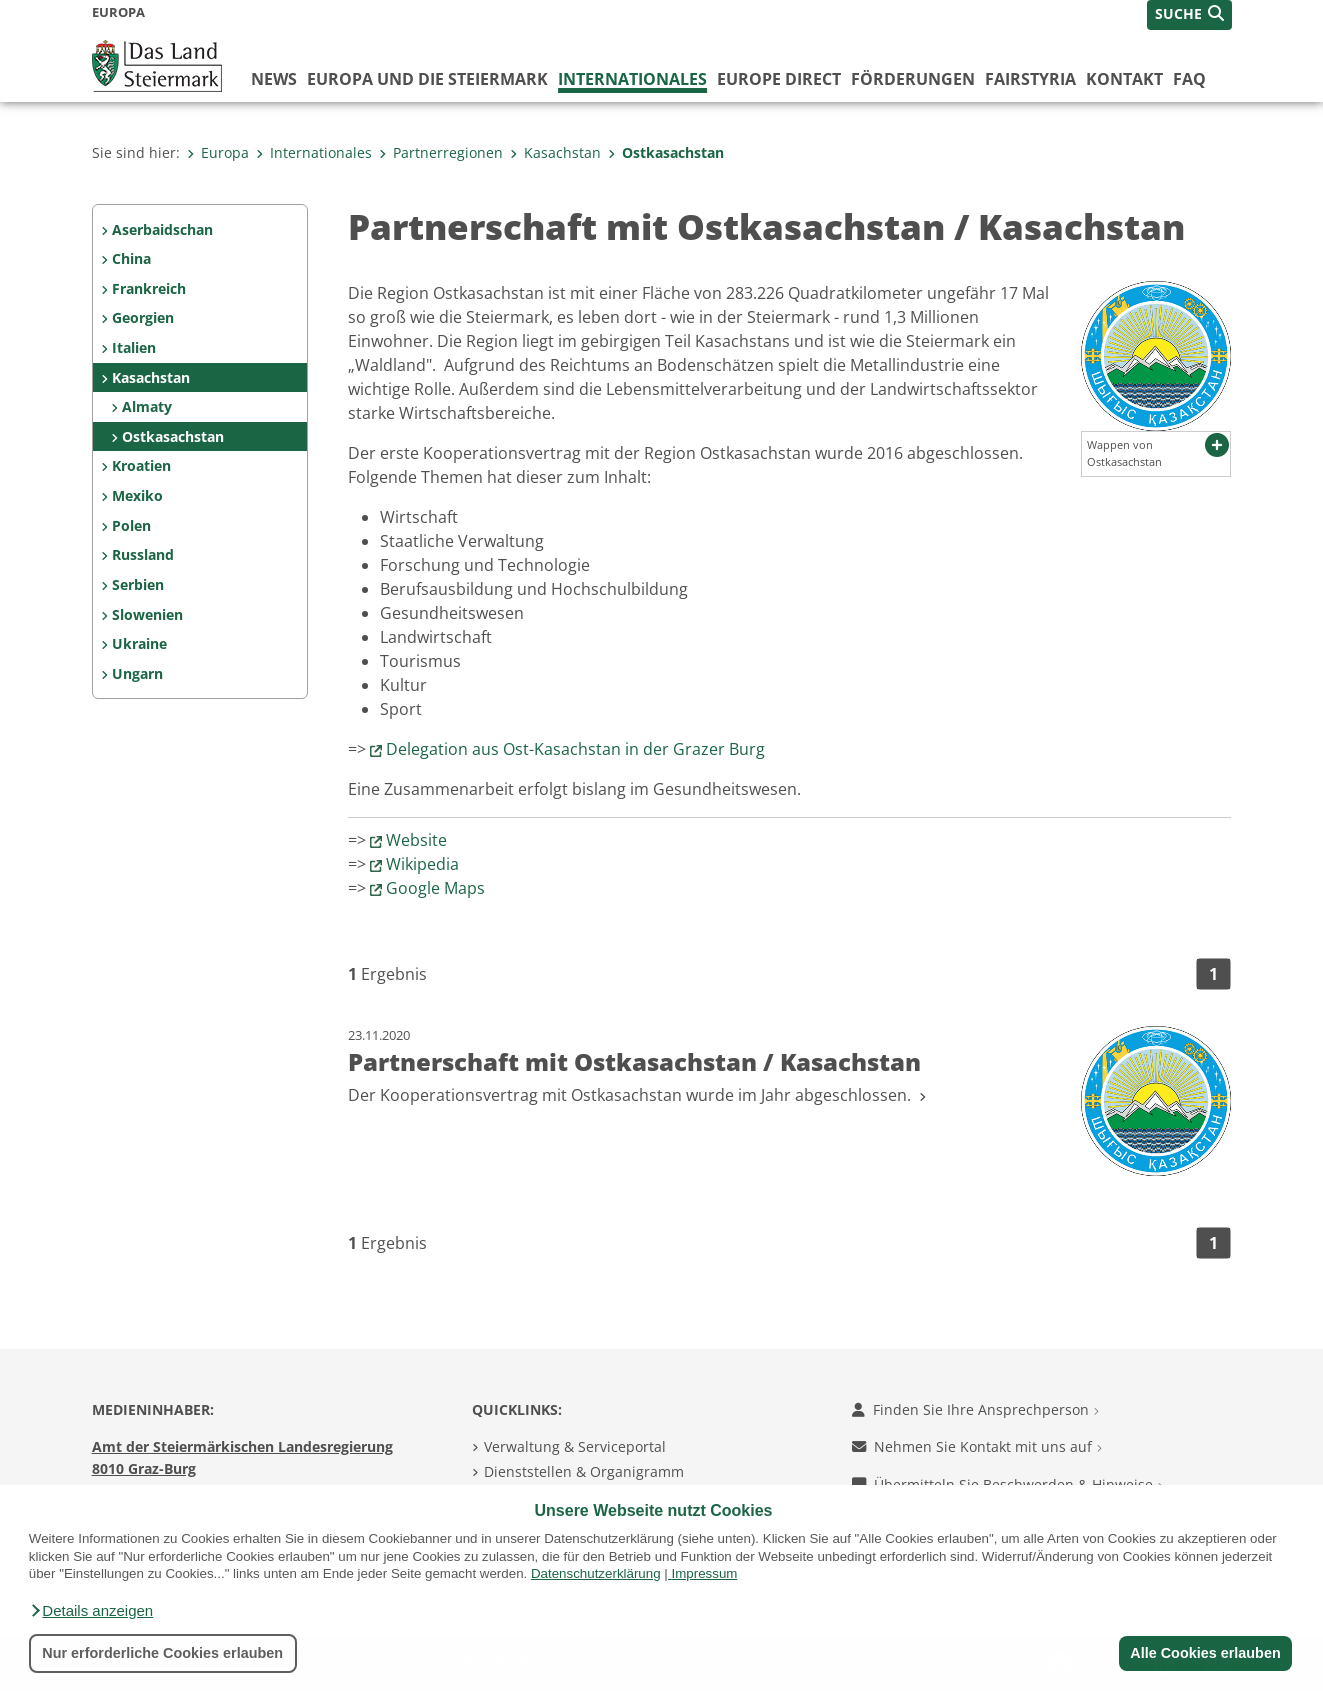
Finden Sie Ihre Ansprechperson (975, 1409)
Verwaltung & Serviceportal (575, 1446)
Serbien (138, 584)
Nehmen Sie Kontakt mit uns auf (977, 1446)
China (131, 258)
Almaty (147, 406)
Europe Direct (779, 79)
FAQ (1189, 79)
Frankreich (149, 288)
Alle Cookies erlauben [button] (1205, 1653)
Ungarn (137, 673)
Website (416, 840)
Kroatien (141, 465)
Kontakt (1124, 79)
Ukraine (139, 643)
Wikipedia (422, 864)
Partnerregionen (441, 152)
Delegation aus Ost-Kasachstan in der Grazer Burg (575, 749)
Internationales (632, 79)
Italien (134, 347)
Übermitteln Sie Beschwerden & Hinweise (1007, 1484)
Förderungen (913, 79)
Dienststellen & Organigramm (584, 1471)
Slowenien (147, 614)
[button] (91, 1611)
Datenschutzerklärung (596, 1573)
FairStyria (1030, 79)
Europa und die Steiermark (427, 79)
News (274, 79)
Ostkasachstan (666, 152)
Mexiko (137, 495)
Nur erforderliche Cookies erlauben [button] (162, 1653)
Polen (131, 525)
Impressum (704, 1573)
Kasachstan (555, 152)
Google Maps (435, 888)
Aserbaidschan (162, 229)
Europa (218, 152)
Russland (143, 554)
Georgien (143, 317)
